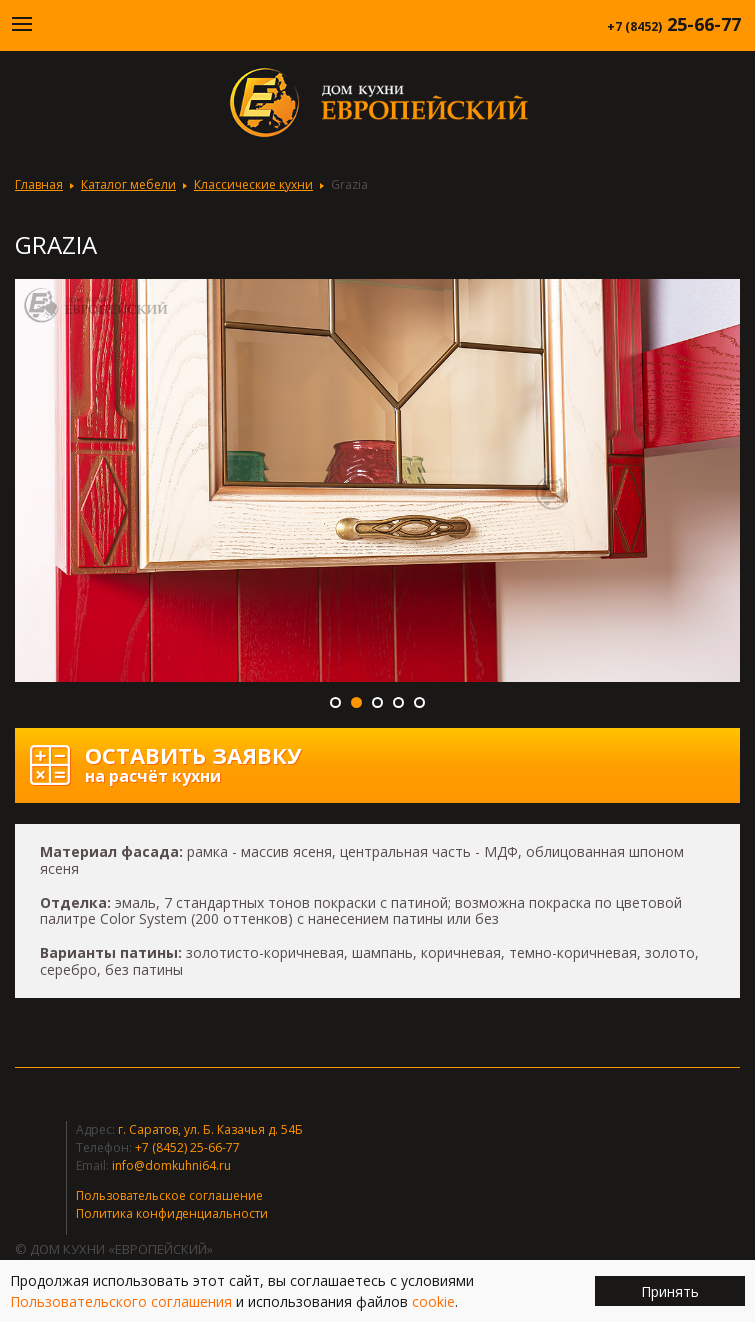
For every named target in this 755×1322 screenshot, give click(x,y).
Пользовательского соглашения (121, 1301)
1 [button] (335, 702)
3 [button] (377, 702)
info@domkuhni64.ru (171, 1165)
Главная (39, 184)
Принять (670, 1291)
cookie (433, 1301)
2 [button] (356, 702)
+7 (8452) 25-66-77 (187, 1147)
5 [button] (419, 702)
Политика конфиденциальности (172, 1213)
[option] (377, 480)
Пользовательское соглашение (169, 1195)
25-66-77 (674, 24)
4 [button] (398, 702)
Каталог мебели (128, 184)
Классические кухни (253, 184)
